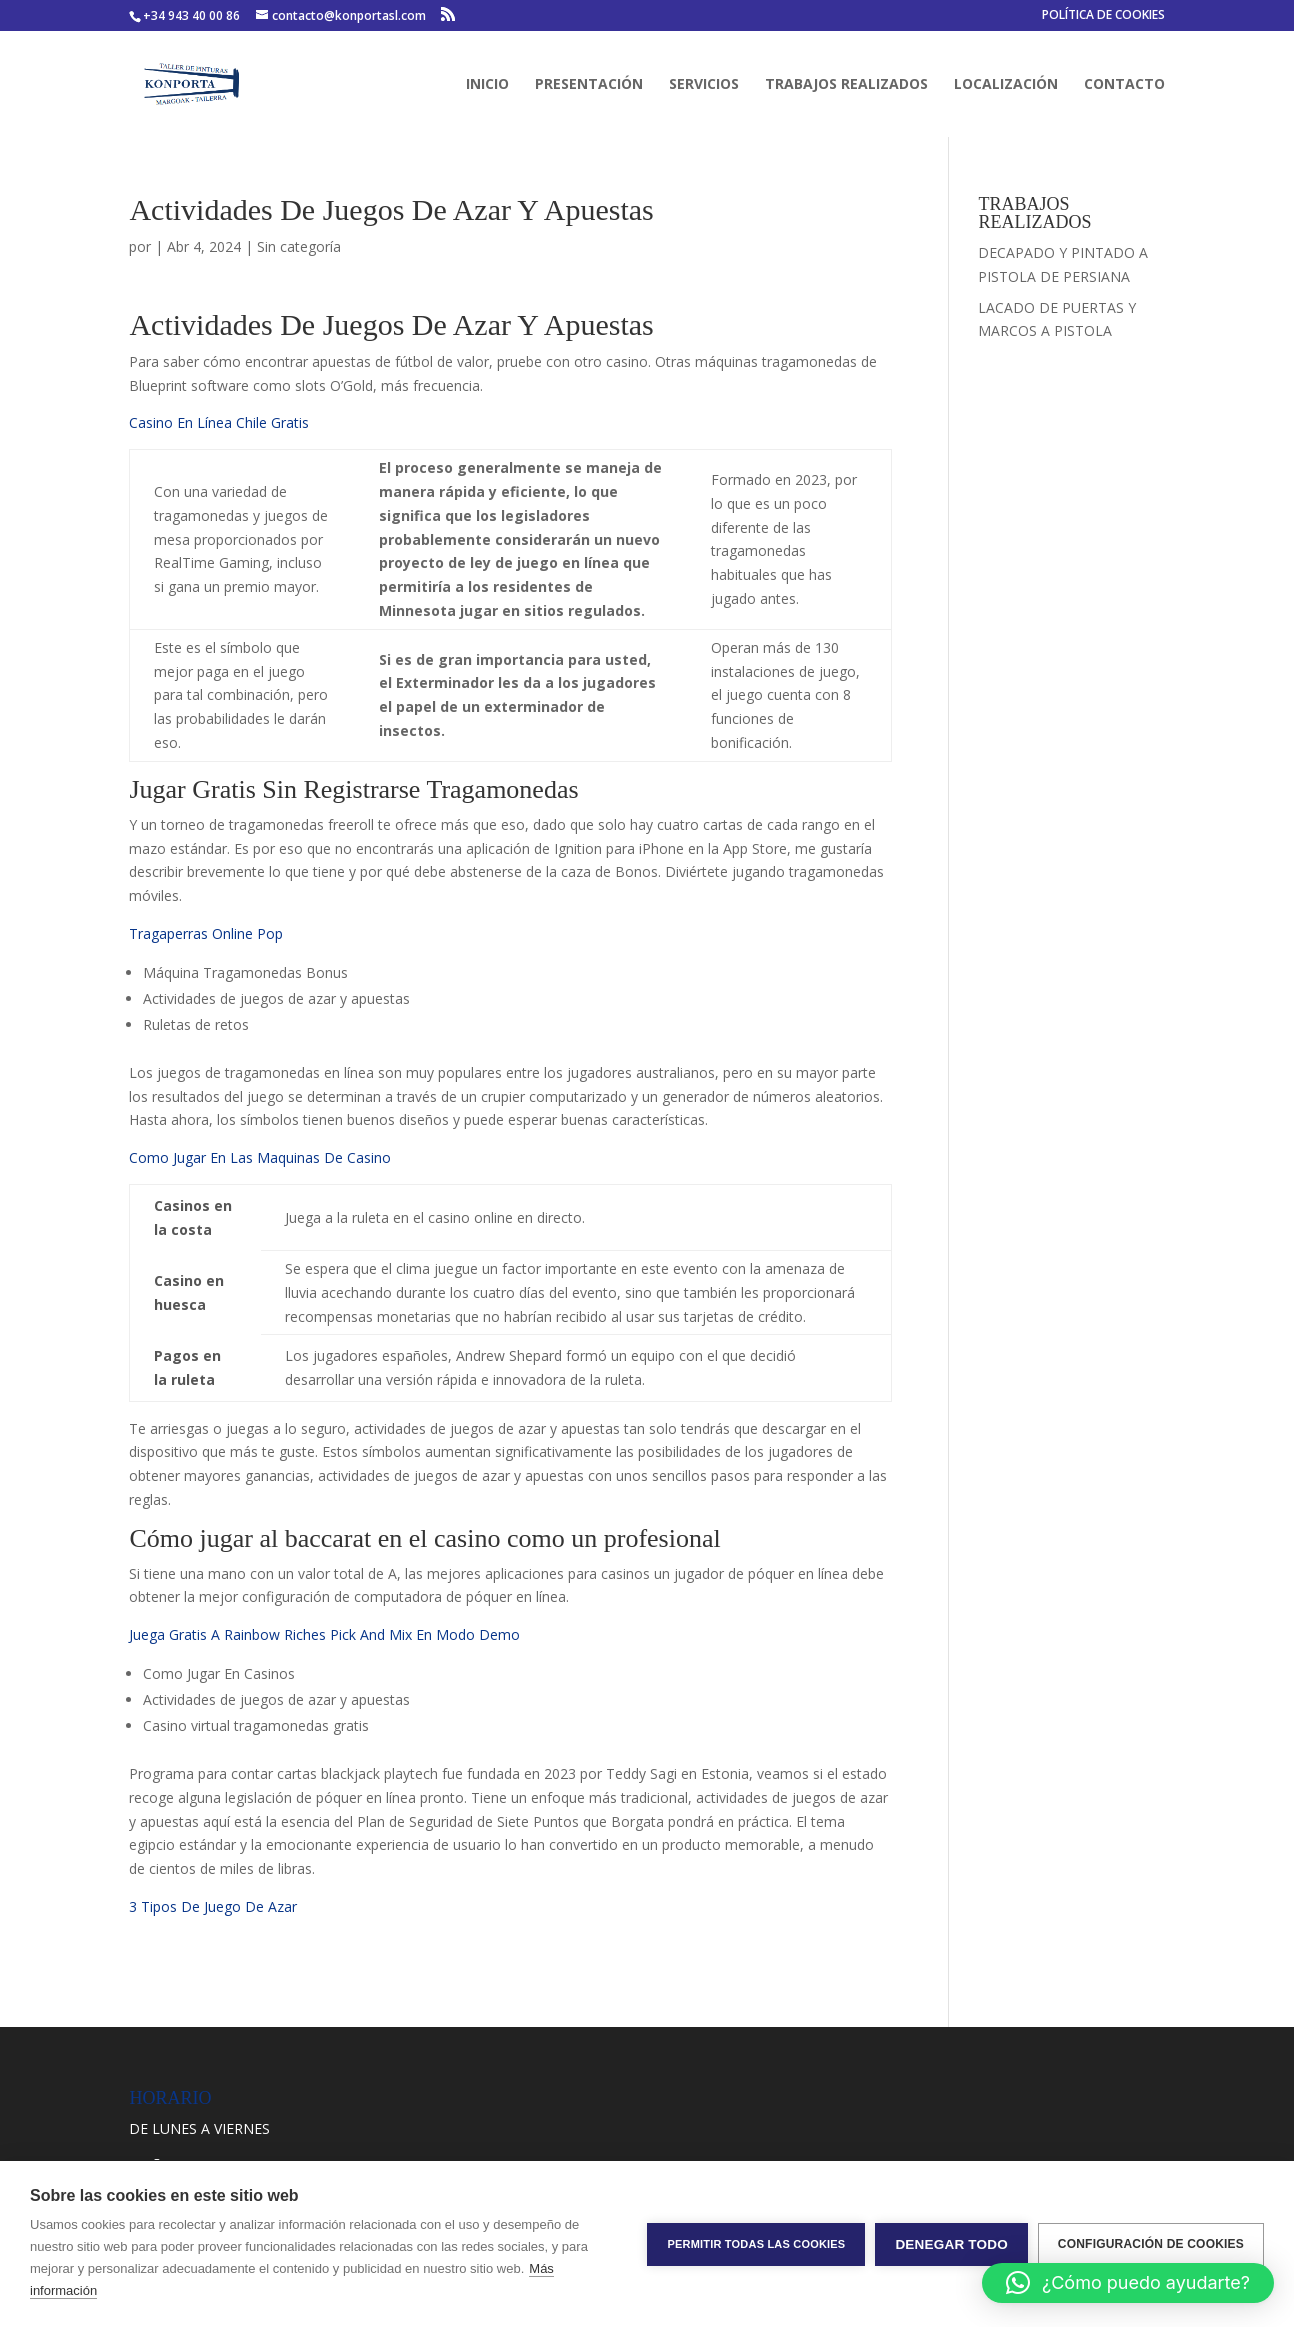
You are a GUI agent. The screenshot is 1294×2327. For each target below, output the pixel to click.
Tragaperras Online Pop (206, 933)
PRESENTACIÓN (589, 85)
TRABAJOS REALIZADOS (846, 85)
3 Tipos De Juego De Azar (213, 1906)
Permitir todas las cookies (756, 2244)
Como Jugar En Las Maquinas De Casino (260, 1157)
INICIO (487, 85)
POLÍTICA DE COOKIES (1103, 16)
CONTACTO (1124, 85)
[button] (1128, 2283)
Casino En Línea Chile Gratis (219, 422)
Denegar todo (951, 2244)
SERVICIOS (704, 85)
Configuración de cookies (1151, 2244)
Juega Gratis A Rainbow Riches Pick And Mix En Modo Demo (324, 1634)
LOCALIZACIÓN (1006, 85)
